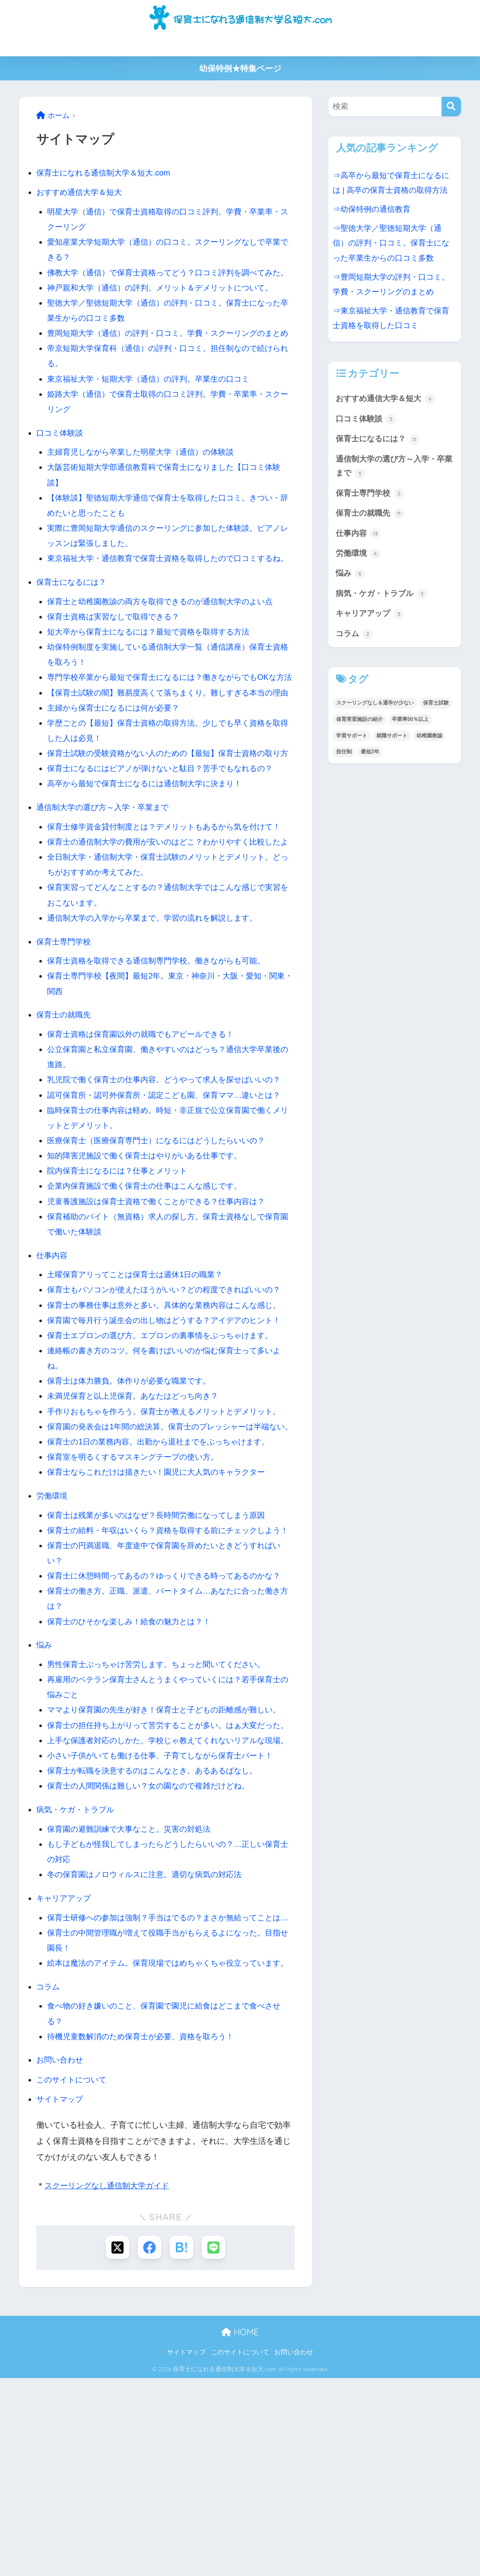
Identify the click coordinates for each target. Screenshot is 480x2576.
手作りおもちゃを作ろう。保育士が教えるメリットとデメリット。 (170, 1517)
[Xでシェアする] (117, 2445)
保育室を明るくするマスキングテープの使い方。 (137, 1578)
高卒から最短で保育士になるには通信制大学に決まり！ (149, 874)
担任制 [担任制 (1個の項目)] (344, 763)
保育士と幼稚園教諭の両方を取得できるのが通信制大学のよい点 (166, 646)
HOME (239, 2530)
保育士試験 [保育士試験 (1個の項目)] (436, 714)
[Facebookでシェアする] (149, 2445)
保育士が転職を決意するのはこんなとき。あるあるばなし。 (158, 1937)
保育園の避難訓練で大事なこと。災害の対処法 (133, 1995)
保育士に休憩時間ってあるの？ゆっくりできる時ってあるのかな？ (170, 1712)
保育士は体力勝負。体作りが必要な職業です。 (133, 1487)
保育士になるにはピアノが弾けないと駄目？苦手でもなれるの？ (166, 859)
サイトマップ (61, 2296)
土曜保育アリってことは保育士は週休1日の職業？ (139, 1380)
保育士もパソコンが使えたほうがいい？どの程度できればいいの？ (170, 1395)
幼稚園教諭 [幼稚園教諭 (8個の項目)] (429, 746)
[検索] (451, 106)
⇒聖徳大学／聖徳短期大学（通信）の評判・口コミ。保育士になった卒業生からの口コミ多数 (394, 242)
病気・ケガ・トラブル (77, 1976)
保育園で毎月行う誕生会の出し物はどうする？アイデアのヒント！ (170, 1426)
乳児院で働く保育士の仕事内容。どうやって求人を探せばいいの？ (170, 1185)
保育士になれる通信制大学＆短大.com (107, 172)
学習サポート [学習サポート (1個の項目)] (351, 746)
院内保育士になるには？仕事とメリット (121, 1277)
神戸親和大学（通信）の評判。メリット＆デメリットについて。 (166, 302)
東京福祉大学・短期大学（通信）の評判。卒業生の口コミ (154, 409)
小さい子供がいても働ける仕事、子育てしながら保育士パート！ (166, 1922)
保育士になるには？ (73, 627)
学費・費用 (204, 44)
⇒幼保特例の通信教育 (374, 209)
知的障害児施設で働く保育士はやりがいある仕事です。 (149, 1261)
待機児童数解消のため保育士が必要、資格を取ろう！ (145, 2233)
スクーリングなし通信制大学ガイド (110, 2383)
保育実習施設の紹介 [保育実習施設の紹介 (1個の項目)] (359, 730)
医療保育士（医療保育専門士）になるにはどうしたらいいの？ (162, 1246)
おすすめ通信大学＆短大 (81, 192)
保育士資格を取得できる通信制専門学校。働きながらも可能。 (162, 1066)
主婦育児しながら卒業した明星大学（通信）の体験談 (145, 482)
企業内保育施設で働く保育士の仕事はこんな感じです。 (149, 1292)
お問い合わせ (61, 2257)
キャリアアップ (65, 2064)
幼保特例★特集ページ (240, 68)
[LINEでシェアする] (214, 2445)
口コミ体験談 (61, 463)
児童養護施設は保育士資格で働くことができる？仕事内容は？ (162, 1307)
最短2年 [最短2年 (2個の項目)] (370, 763)
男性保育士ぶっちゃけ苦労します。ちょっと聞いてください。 (162, 1800)
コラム (48, 2184)
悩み (44, 1781)
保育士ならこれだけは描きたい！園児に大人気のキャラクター (162, 1593)
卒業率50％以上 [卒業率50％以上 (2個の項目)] (410, 730)
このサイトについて (73, 2276)
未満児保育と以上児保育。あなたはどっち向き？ (137, 1502)
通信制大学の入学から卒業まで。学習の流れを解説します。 (158, 1024)
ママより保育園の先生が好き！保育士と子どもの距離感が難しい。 (170, 1846)
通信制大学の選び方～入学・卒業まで (106, 898)
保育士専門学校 (65, 1047)
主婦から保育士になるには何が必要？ (347, 44)
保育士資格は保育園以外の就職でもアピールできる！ (145, 1140)
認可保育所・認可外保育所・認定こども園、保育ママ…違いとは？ (170, 1201)
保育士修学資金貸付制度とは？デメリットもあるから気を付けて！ (170, 917)
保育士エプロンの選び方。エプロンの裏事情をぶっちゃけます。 (166, 1441)
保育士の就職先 (65, 1120)
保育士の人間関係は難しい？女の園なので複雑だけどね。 (154, 1953)
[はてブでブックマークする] (182, 2445)
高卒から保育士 (256, 44)
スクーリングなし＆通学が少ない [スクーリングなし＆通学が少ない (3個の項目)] (375, 714)
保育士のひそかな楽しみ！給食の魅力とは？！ (133, 1758)
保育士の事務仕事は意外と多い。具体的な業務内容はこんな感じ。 (170, 1411)
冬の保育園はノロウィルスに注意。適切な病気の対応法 (149, 2041)
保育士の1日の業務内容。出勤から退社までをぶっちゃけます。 (164, 1563)
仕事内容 (52, 1361)
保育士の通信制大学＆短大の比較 (126, 44)
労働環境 (52, 1617)
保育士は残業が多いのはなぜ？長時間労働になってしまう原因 (162, 1636)
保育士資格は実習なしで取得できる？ (117, 661)
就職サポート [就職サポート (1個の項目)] (391, 746)
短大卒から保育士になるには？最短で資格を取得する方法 (154, 677)
